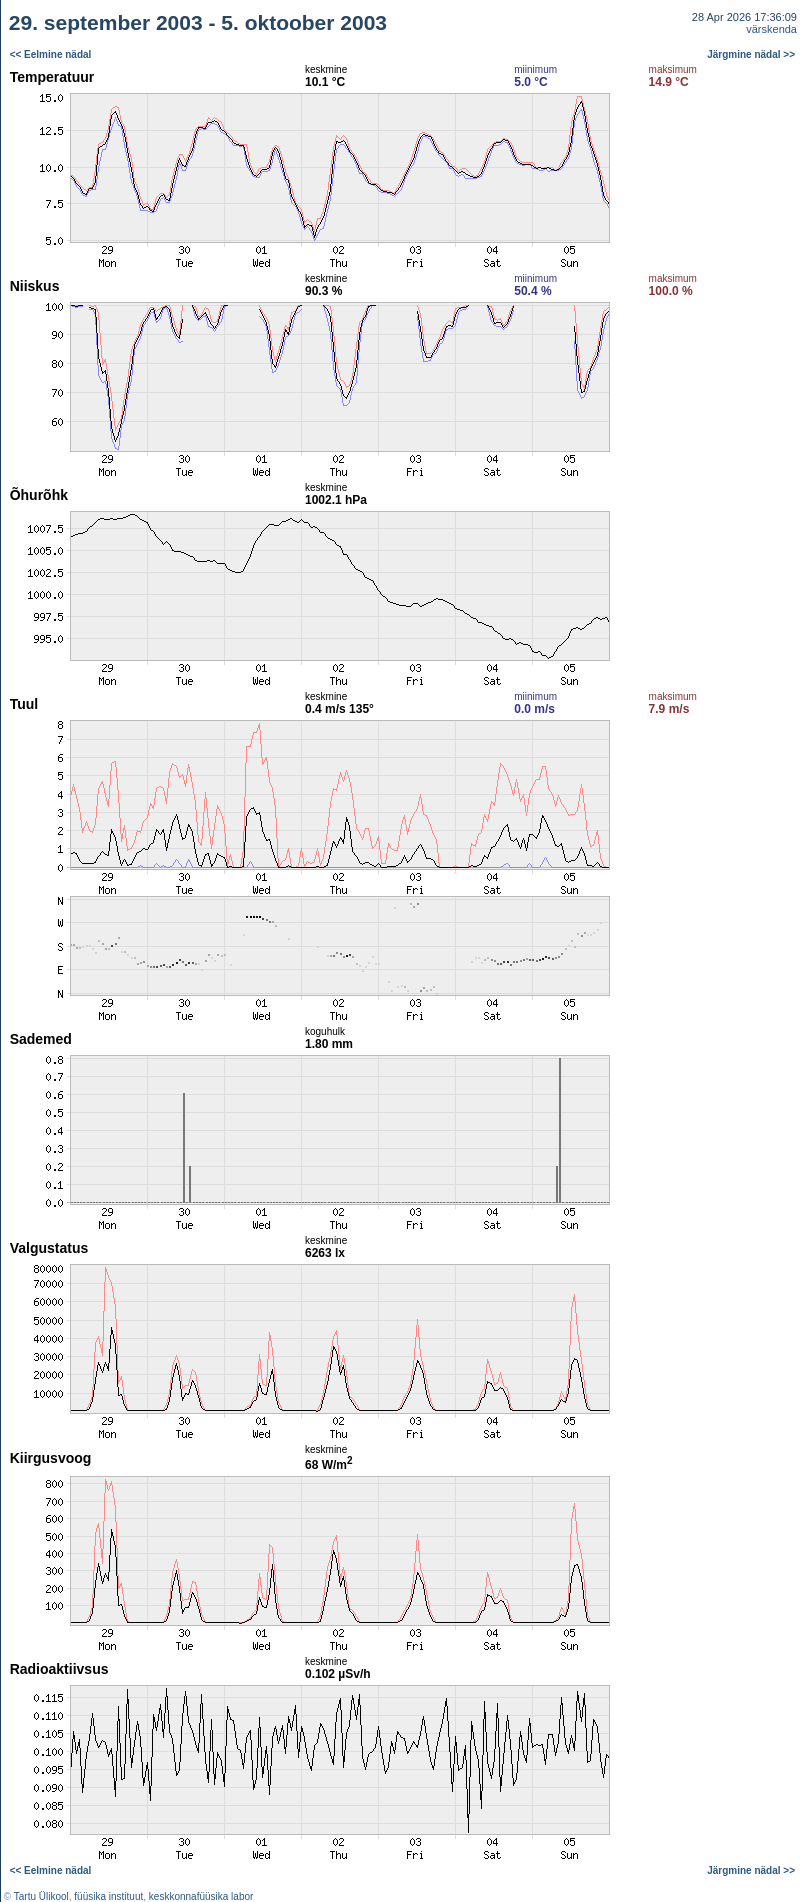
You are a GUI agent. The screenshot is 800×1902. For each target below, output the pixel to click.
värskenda (771, 29)
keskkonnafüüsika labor (201, 1896)
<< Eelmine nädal (51, 54)
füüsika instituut (108, 1896)
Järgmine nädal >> (751, 54)
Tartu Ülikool (41, 1896)
